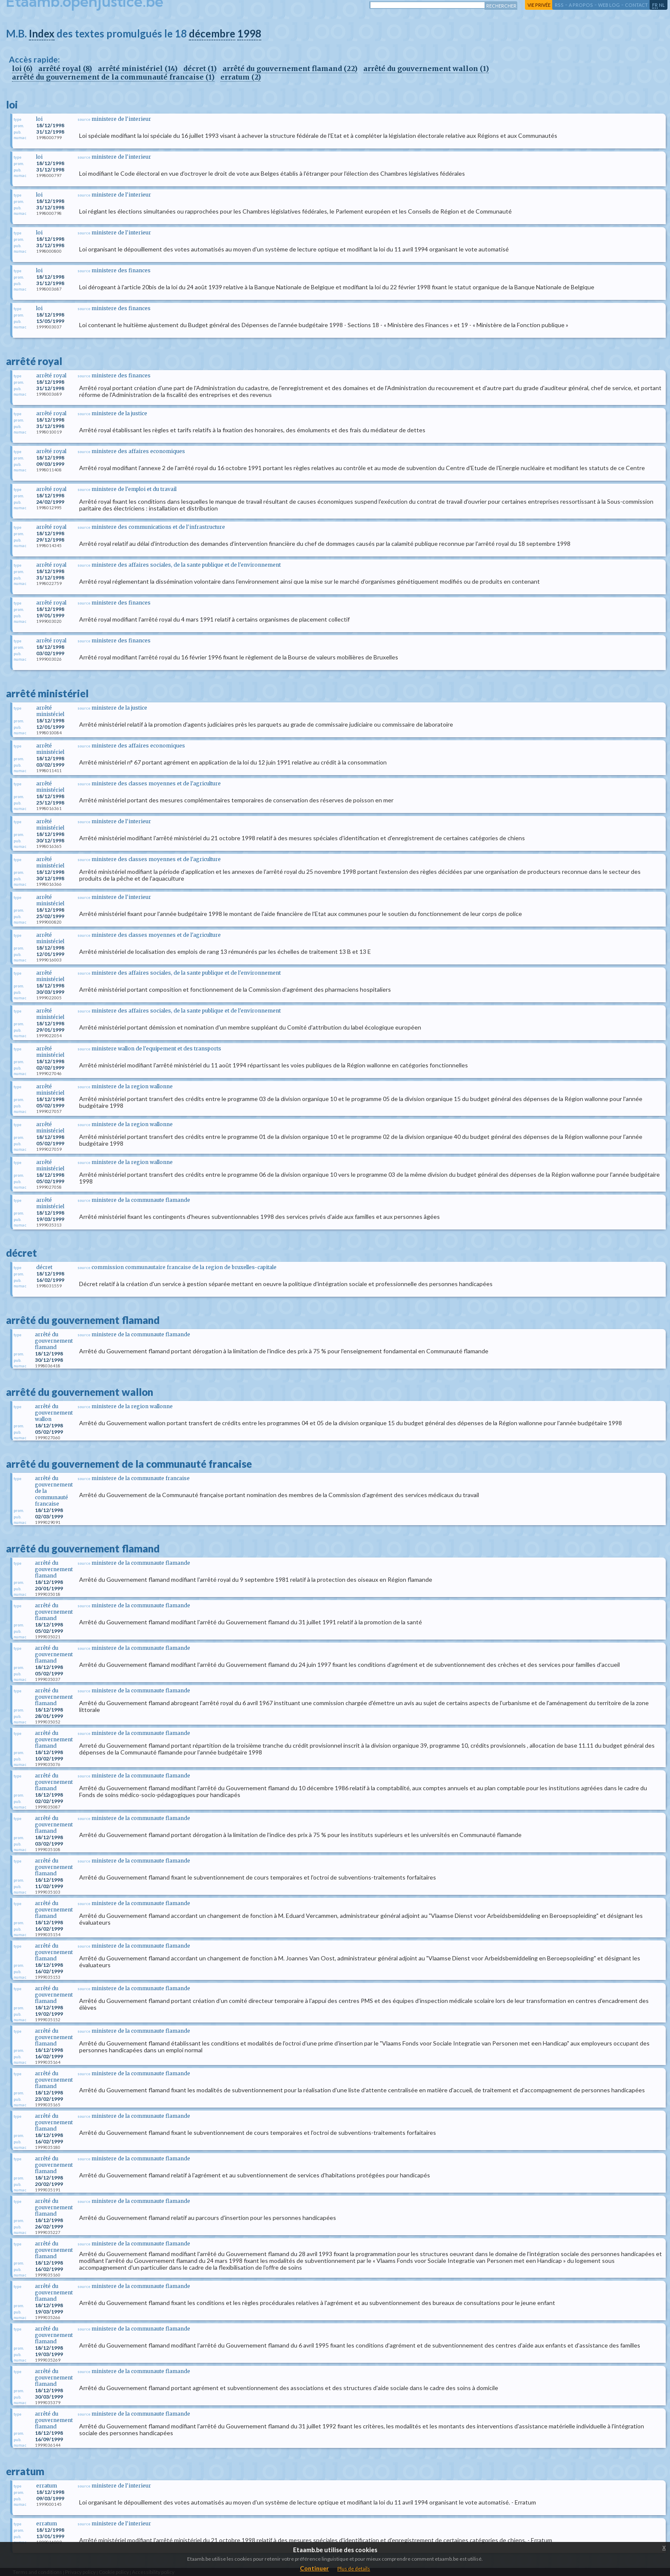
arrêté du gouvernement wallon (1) (426, 68)
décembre (212, 33)
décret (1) (200, 68)
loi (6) (22, 68)
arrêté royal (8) (65, 68)
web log (609, 5)
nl (662, 5)
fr (655, 5)
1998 (249, 33)
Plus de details (353, 2568)
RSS (559, 5)
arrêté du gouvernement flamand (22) (289, 68)
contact (636, 5)
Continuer (314, 2568)
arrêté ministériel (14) (137, 68)
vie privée (538, 5)
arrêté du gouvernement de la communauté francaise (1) (113, 77)
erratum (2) (240, 77)
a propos (581, 5)
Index (41, 33)
